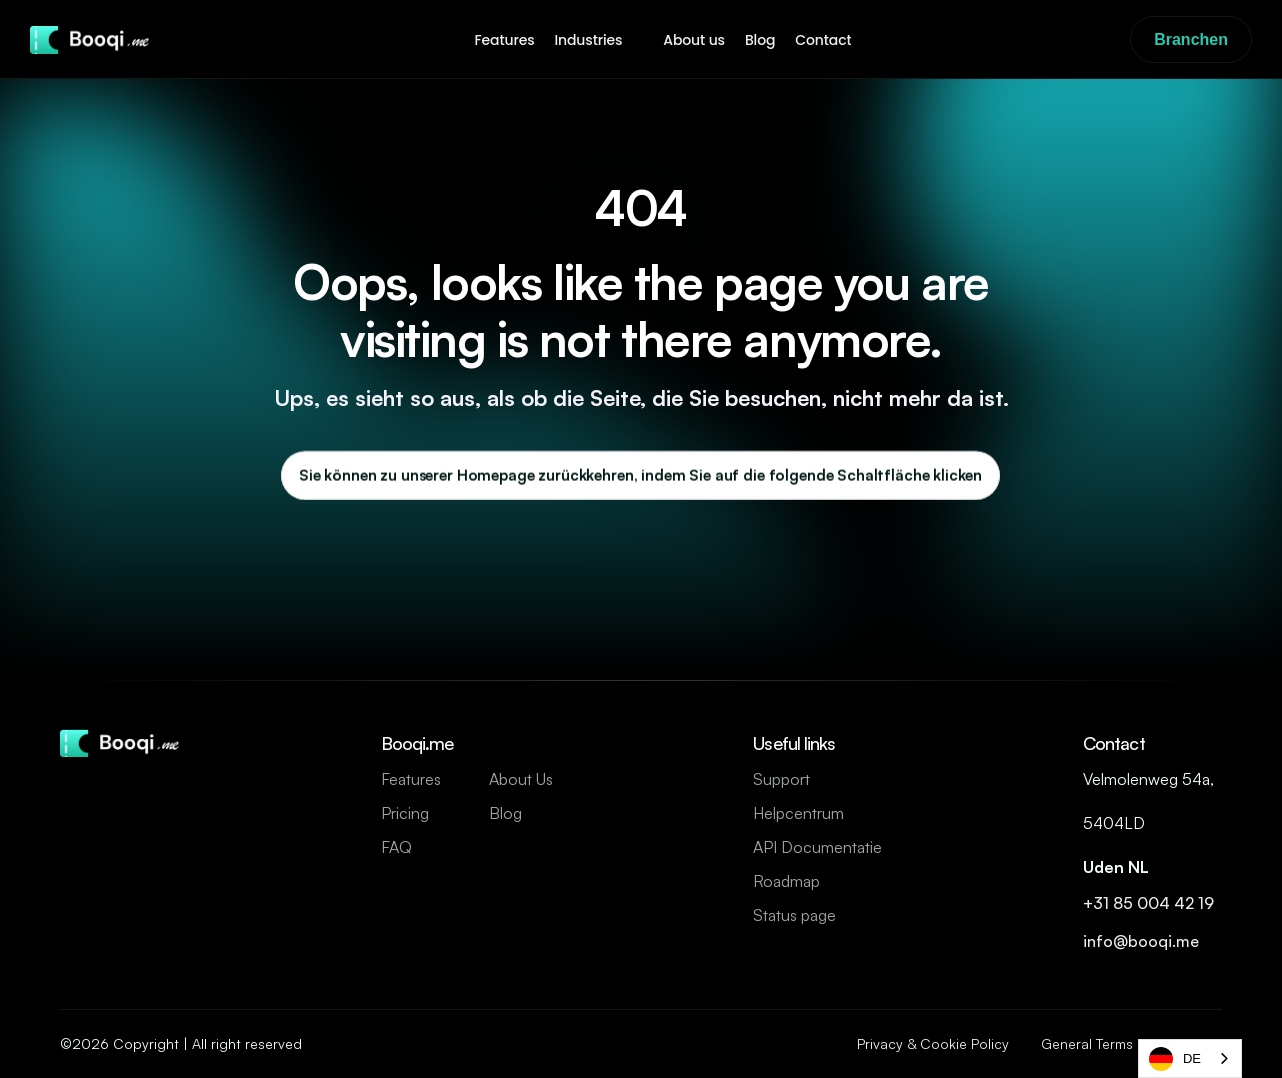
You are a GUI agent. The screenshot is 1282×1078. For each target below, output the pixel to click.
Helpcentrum (798, 813)
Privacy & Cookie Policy (933, 1043)
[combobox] (1190, 1058)
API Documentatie (817, 847)
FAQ (396, 847)
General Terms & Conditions (1131, 1043)
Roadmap (786, 881)
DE (1175, 1059)
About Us (521, 779)
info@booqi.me (1143, 941)
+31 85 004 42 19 (1150, 903)
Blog (505, 813)
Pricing (405, 813)
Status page (794, 915)
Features (411, 779)
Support (781, 779)
